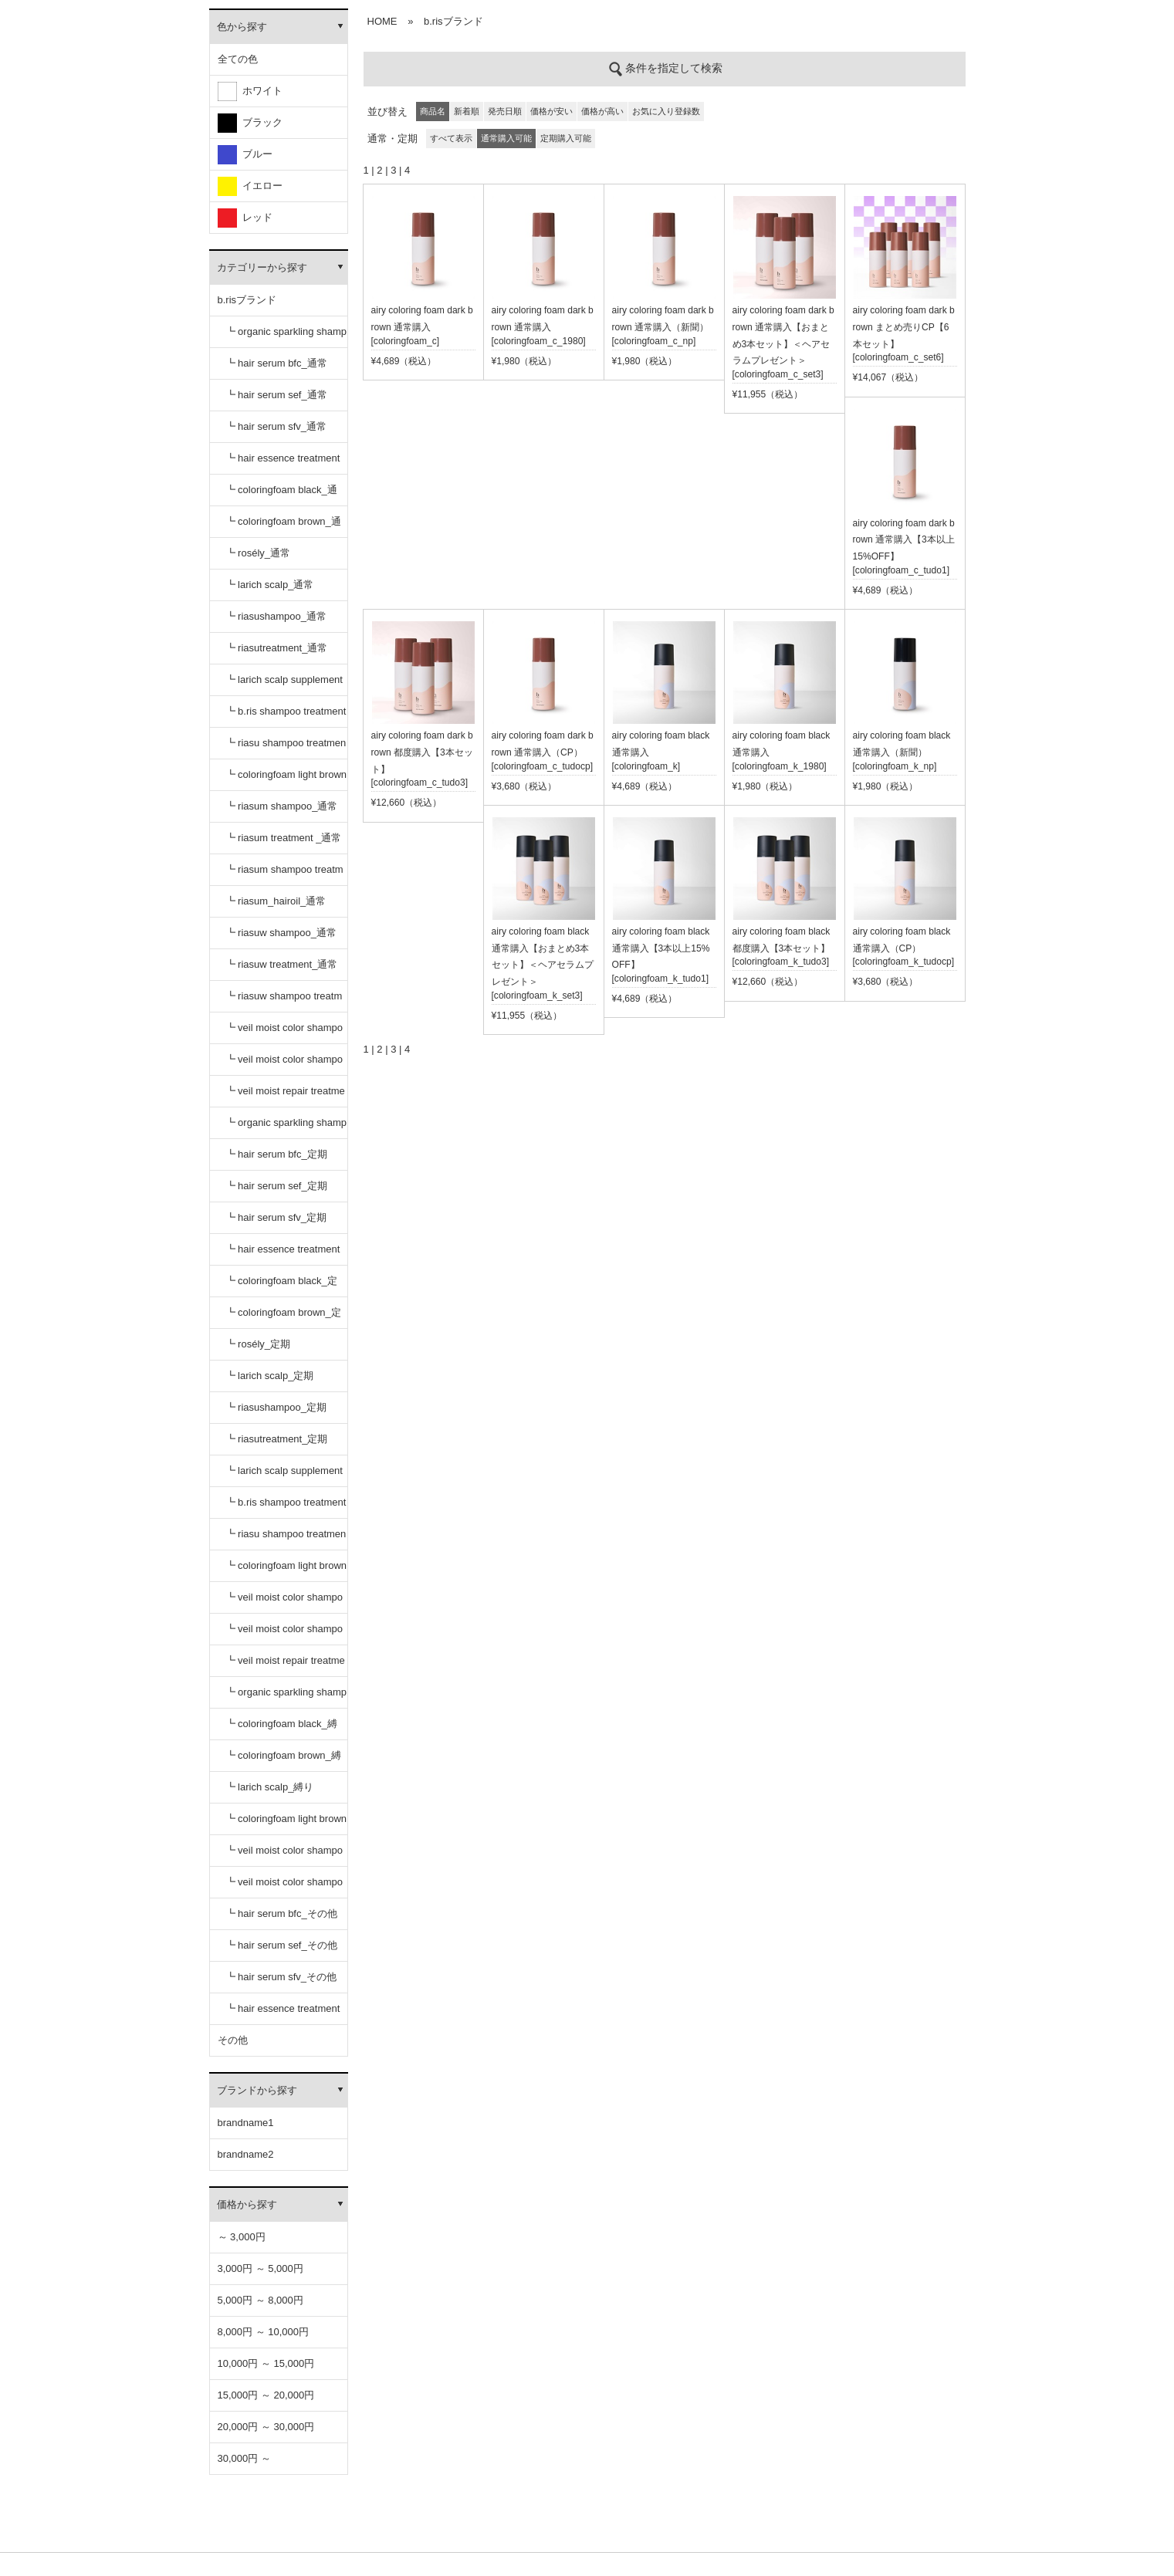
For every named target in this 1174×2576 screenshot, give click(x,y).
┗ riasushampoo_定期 (276, 1407)
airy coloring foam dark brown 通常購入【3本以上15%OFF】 (904, 540)
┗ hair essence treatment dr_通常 (282, 463)
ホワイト (250, 91)
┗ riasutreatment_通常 (276, 648)
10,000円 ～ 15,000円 (266, 2363)
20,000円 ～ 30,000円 (266, 2426)
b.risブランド (247, 300)
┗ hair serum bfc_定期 (276, 1154)
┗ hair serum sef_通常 (276, 395)
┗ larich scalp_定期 (269, 1375)
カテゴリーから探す (262, 267)
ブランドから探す (257, 2090)
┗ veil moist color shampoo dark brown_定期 (284, 1634)
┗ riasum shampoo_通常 (281, 806)
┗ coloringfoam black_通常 (281, 495)
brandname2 (246, 2154)
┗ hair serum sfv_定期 (275, 1217)
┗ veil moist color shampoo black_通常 (284, 1033)
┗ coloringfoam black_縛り (281, 1729)
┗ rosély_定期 (258, 1344)
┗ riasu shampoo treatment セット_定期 (286, 1539)
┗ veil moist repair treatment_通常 (285, 1096)
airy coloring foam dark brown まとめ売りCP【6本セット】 (904, 327)
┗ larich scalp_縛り (269, 1787)
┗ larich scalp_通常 (269, 584)
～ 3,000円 (242, 2237)
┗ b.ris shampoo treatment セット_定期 (286, 1507)
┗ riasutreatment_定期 (276, 1439)
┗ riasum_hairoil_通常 (275, 901)
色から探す (242, 26)
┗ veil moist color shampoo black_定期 (284, 1602)
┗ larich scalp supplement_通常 (284, 685)
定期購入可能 (565, 138)
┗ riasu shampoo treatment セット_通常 (286, 748)
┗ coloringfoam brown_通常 (283, 527)
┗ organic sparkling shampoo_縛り (286, 1697)
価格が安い (551, 111)
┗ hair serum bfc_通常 (276, 363)
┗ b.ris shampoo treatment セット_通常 (286, 716)
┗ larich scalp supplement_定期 (284, 1476)
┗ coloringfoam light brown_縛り (286, 1824)
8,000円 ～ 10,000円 (264, 2332)
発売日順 (505, 111)
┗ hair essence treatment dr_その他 (282, 2014)
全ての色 (238, 59)
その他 (233, 2040)
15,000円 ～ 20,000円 (266, 2395)
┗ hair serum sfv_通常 (275, 426)
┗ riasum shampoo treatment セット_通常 (284, 875)
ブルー (245, 154)
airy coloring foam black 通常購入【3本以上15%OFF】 (661, 948)
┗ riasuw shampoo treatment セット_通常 (284, 1001)
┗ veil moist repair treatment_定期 (285, 1666)
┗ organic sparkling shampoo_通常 (286, 337)
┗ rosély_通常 (258, 553)
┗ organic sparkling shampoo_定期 (286, 1128)
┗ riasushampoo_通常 (276, 616)
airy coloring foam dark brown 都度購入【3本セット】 (422, 752)
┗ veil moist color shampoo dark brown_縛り (284, 1887)
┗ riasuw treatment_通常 (281, 964)
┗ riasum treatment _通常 (283, 837)
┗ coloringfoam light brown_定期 (286, 1571)
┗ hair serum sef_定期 (276, 1186)
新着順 (466, 111)
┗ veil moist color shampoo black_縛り (284, 1855)
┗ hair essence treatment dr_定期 (282, 1254)
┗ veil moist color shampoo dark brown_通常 (284, 1064)
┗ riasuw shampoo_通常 (281, 932)
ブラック (250, 123)
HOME (382, 21)
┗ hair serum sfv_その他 (281, 1977)
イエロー (250, 186)
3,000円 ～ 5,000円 (260, 2268)
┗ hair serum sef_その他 (281, 1945)
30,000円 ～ (244, 2458)
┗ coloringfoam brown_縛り (283, 1760)
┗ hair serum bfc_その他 (281, 1913)
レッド (245, 218)
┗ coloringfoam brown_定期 (283, 1318)
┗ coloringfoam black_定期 (281, 1286)
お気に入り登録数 (666, 111)
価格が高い (602, 111)
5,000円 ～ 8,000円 (260, 2300)
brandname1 (246, 2122)
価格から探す (247, 2204)
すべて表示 (451, 138)
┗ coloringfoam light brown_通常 (286, 780)
